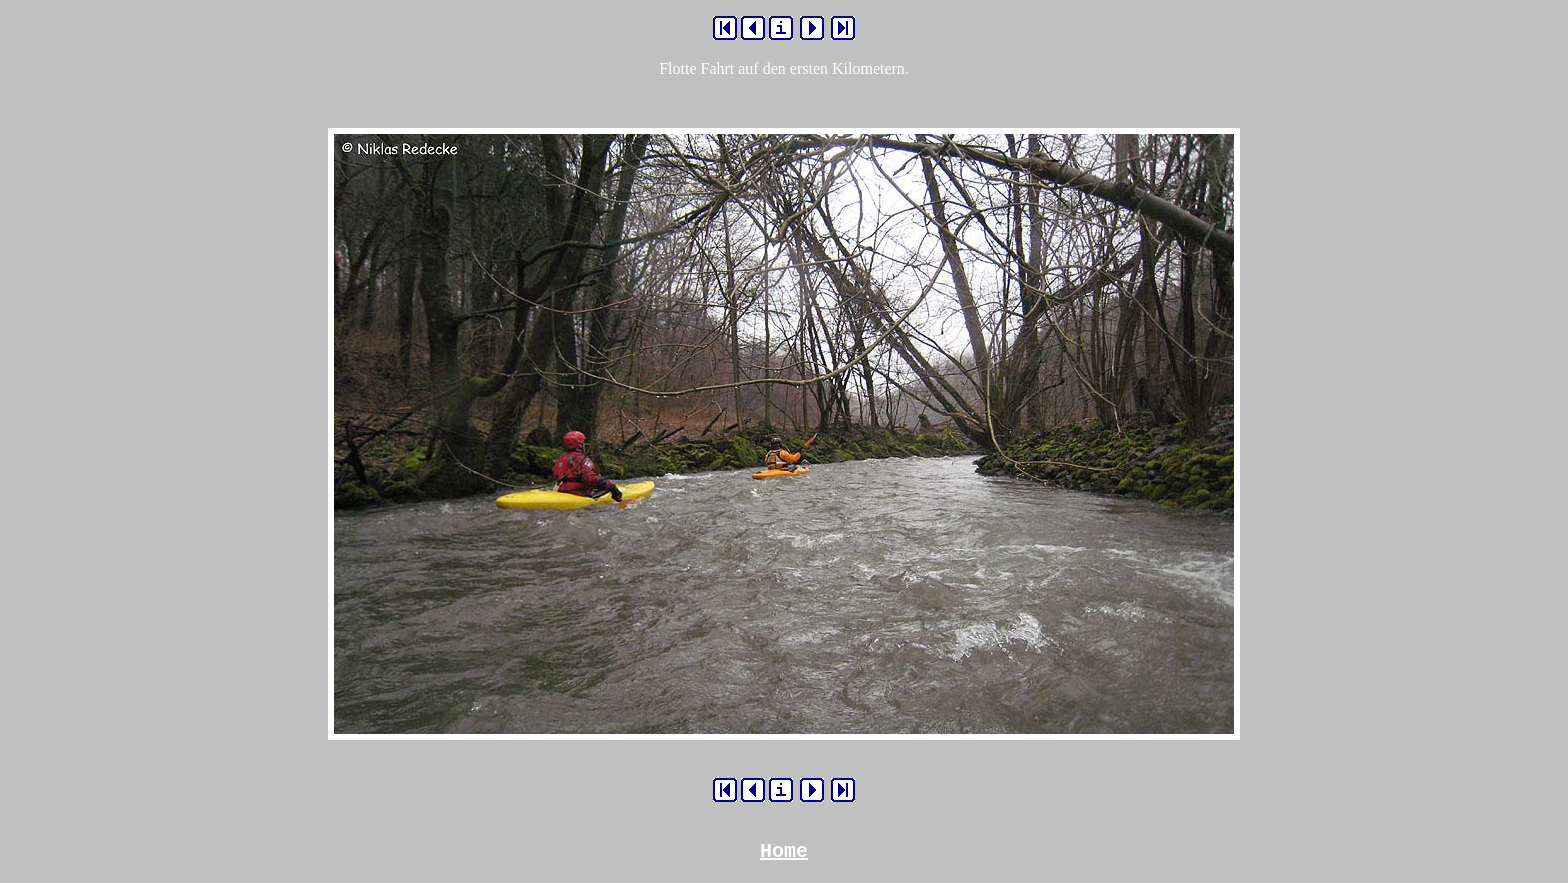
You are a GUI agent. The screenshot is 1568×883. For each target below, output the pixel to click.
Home (784, 853)
